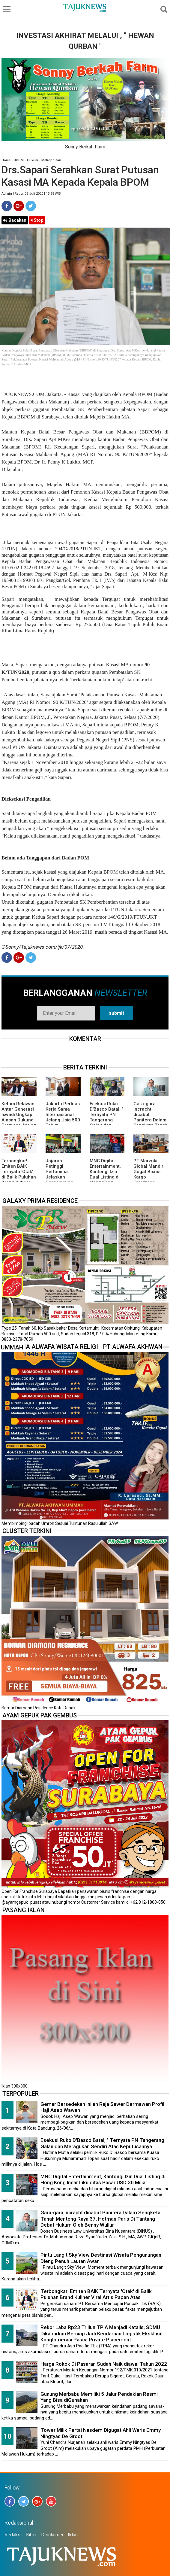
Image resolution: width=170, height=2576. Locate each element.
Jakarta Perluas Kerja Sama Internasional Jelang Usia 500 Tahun (63, 1114)
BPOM (19, 160)
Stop (37, 220)
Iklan (73, 2535)
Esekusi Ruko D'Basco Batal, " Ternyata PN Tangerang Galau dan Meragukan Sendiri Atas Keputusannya (106, 1122)
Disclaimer (52, 2535)
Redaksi (13, 2535)
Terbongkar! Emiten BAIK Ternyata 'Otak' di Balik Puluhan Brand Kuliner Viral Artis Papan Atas (18, 1177)
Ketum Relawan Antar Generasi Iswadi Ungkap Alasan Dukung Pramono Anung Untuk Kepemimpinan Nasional (18, 1122)
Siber (31, 2535)
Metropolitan (51, 160)
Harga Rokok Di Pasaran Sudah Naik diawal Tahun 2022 (103, 2364)
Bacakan (14, 220)
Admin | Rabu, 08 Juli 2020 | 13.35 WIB (31, 194)
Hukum (32, 160)
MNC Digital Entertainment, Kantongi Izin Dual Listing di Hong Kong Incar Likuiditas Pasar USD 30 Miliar (106, 1179)
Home (5, 160)
